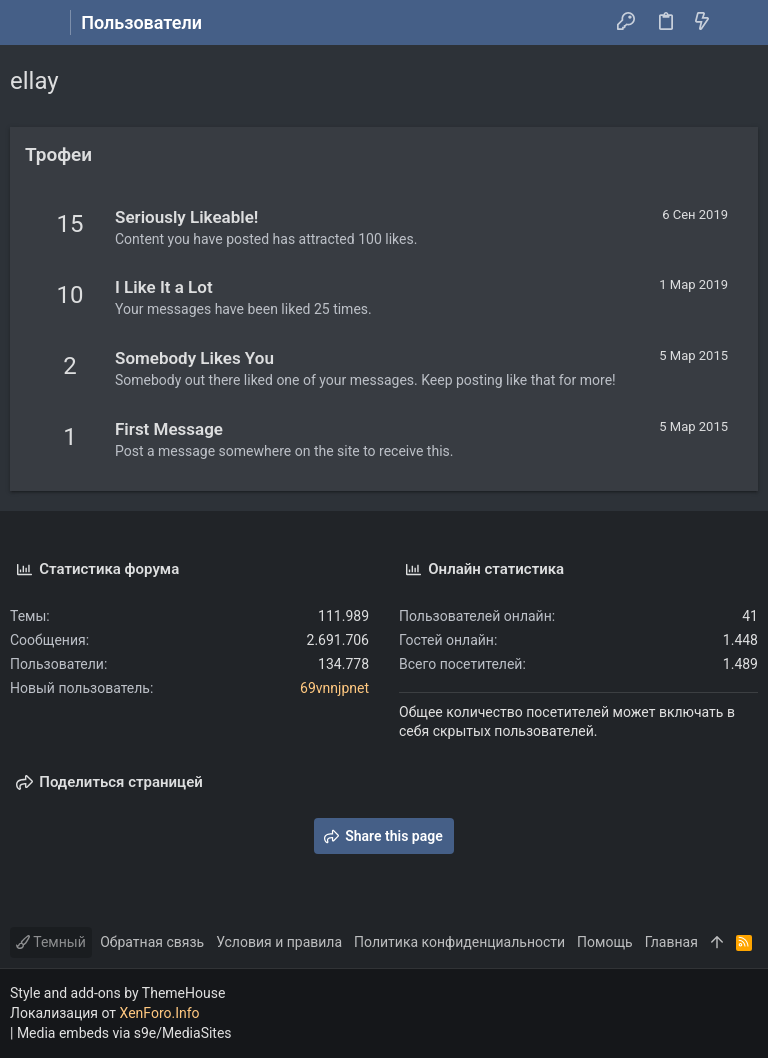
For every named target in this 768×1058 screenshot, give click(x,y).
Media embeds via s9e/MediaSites (124, 1033)
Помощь (605, 942)
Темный (51, 942)
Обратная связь (152, 942)
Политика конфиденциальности (459, 942)
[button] (30, 23)
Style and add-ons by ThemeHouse (117, 993)
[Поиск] (738, 23)
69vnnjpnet (334, 688)
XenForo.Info (160, 1013)
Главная (671, 942)
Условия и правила (279, 942)
